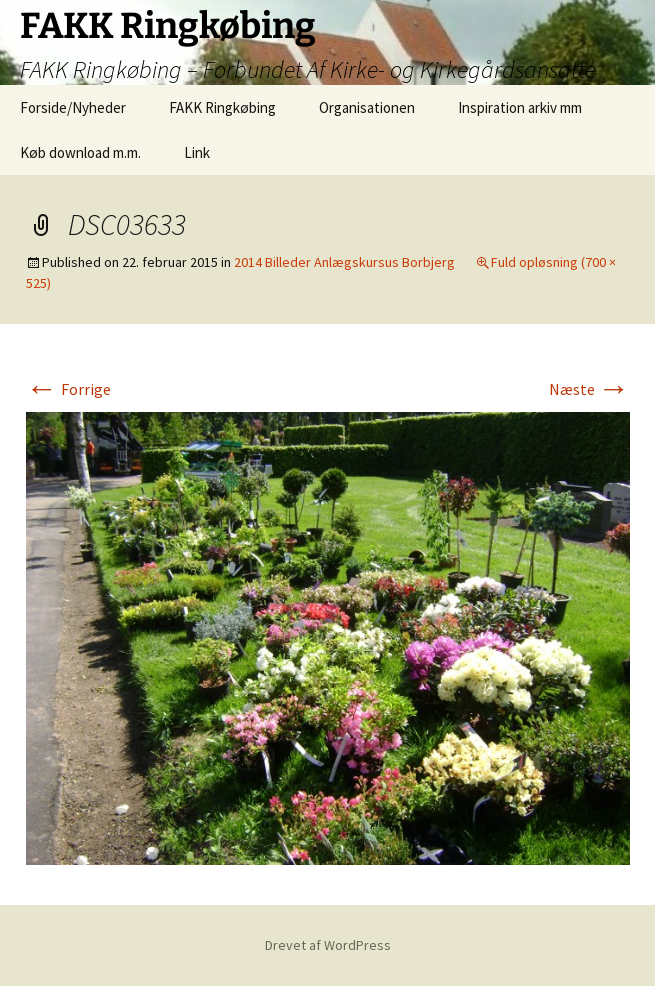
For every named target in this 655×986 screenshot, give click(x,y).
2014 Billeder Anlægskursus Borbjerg (344, 262)
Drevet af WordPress (328, 945)
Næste (589, 389)
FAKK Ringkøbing (222, 107)
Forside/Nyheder (73, 107)
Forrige (68, 389)
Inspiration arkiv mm (520, 107)
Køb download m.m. (80, 152)
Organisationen (367, 107)
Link (197, 152)
